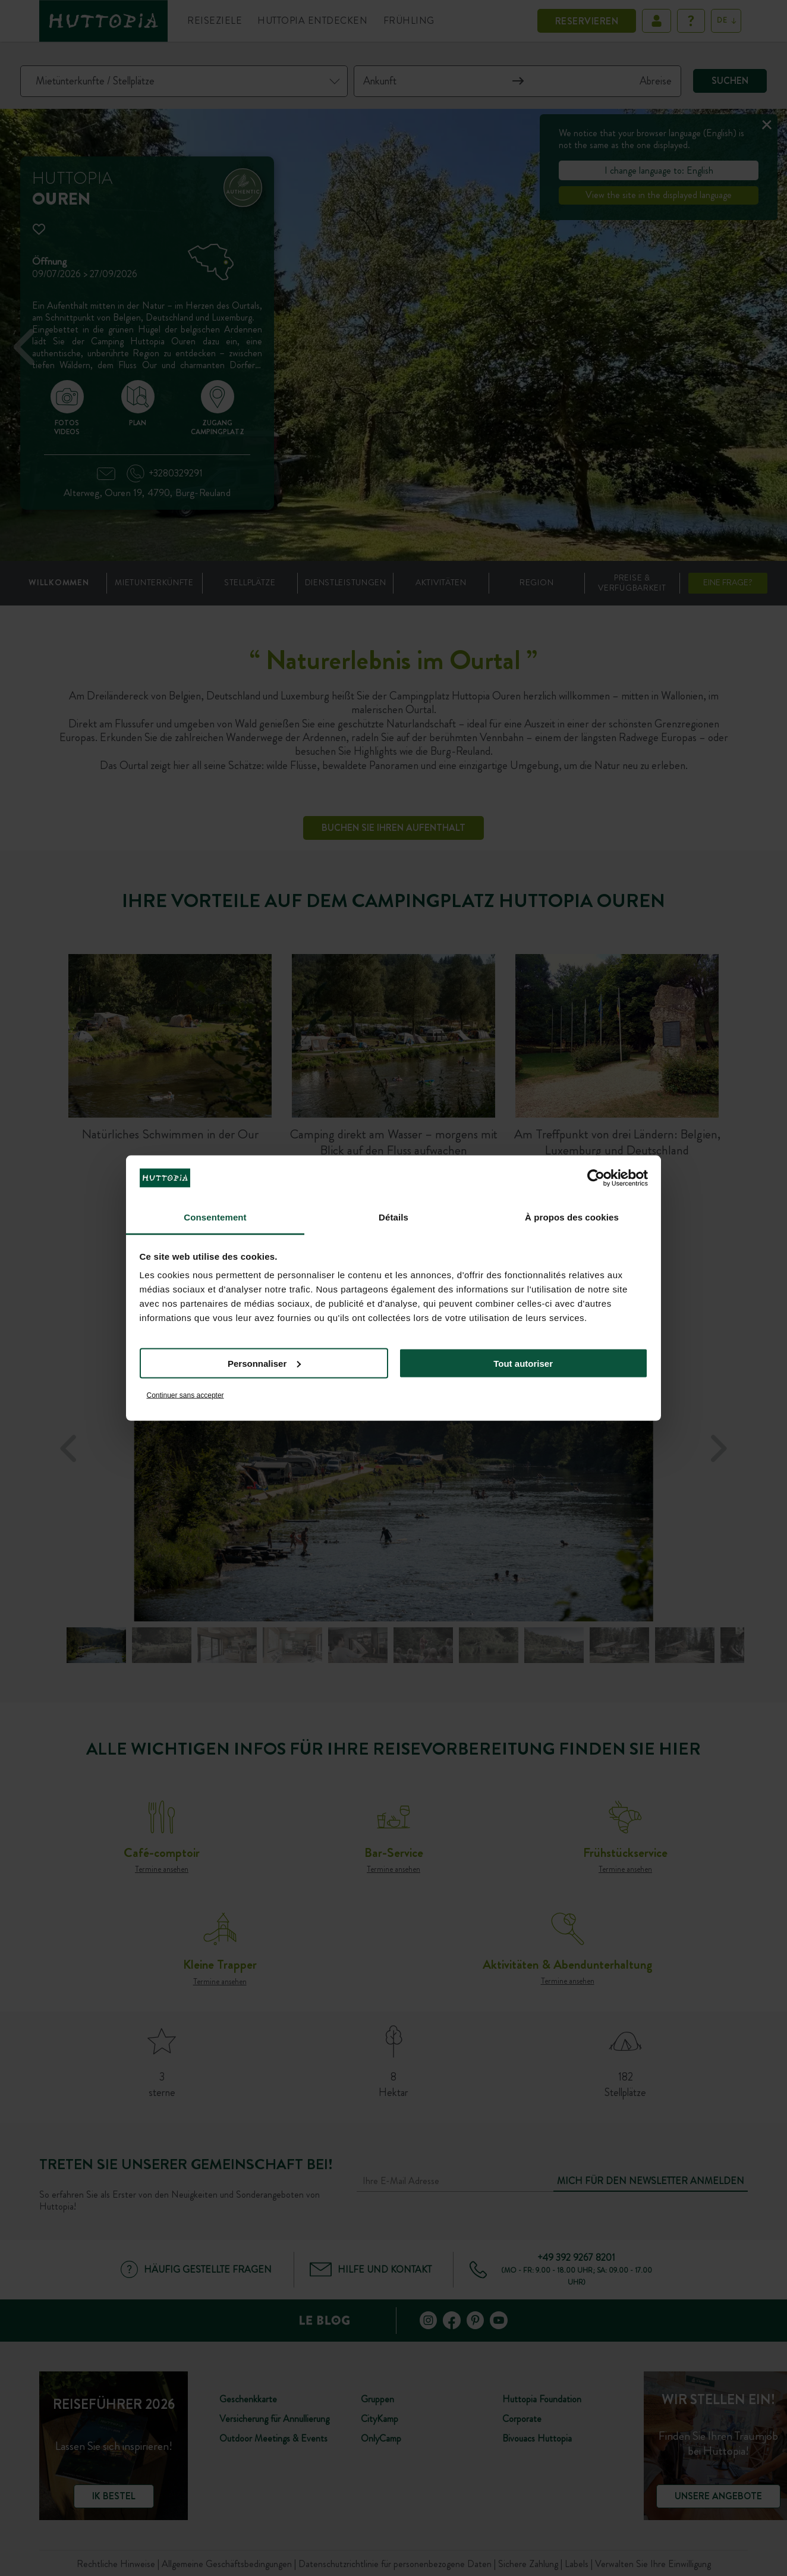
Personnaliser (264, 1363)
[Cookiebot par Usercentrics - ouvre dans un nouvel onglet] (596, 1178)
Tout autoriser (523, 1363)
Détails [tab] (393, 1217)
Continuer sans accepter (185, 1395)
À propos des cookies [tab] (572, 1217)
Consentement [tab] (215, 1217)
